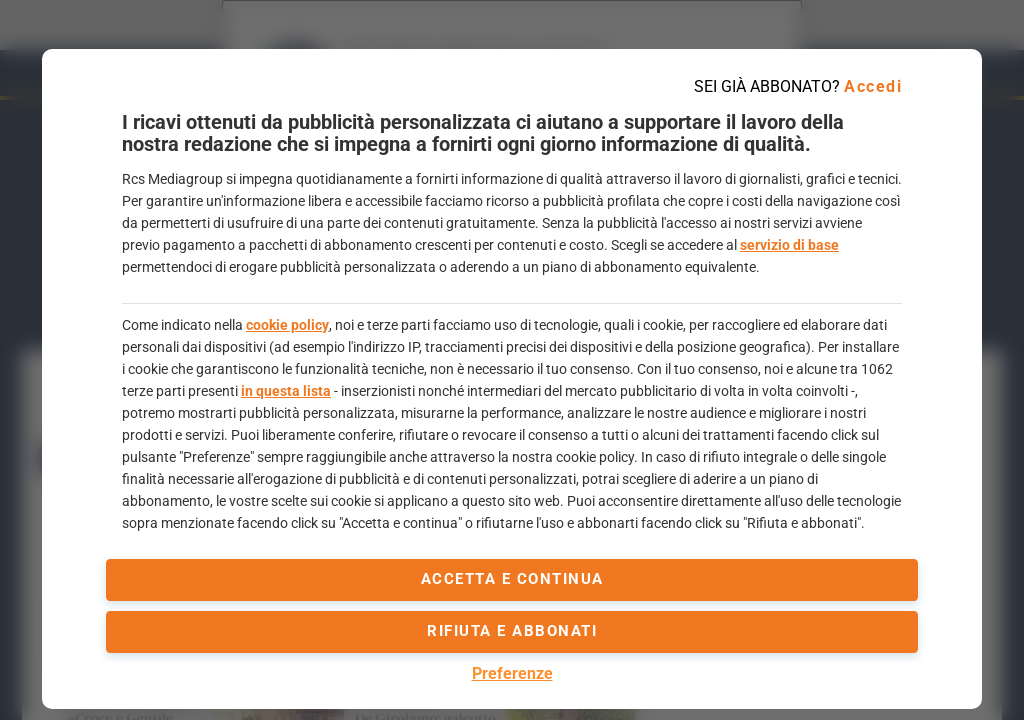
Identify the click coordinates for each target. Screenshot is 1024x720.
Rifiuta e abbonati (512, 631)
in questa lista (286, 391)
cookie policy (287, 325)
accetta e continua (512, 579)
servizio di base (789, 245)
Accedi (873, 86)
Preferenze (512, 673)
